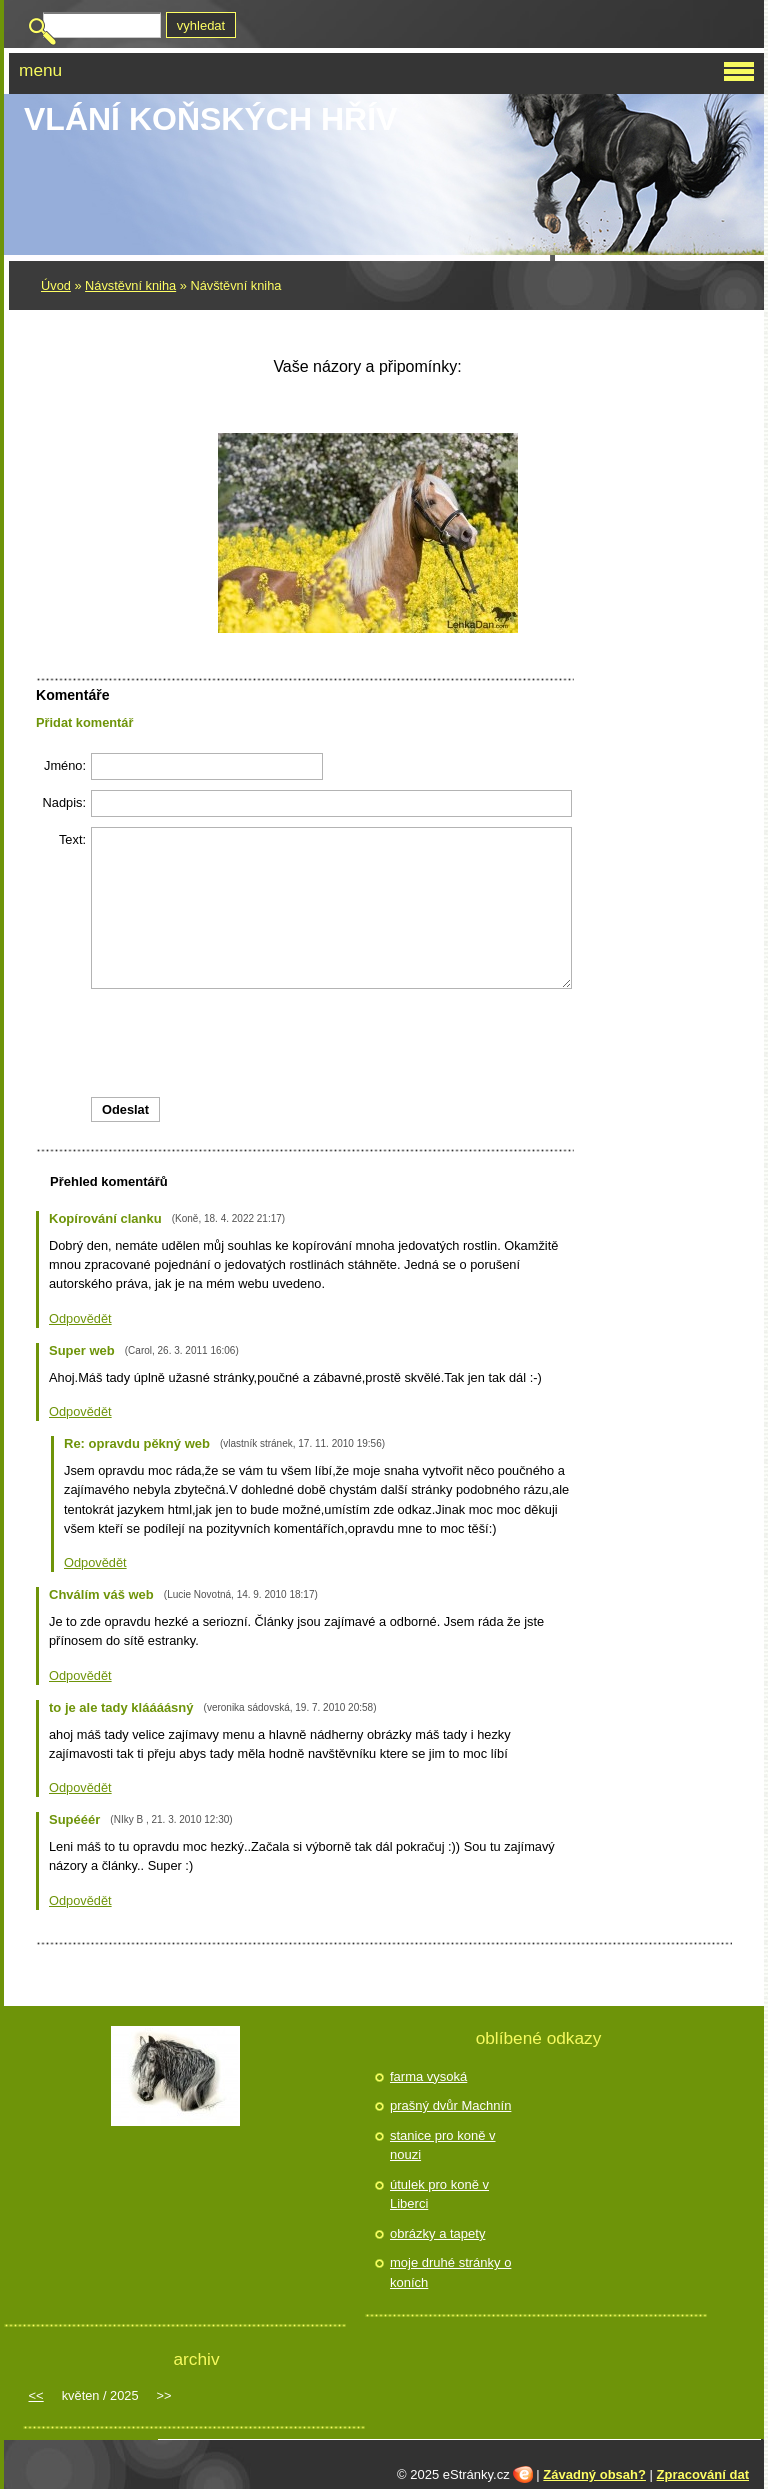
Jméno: (65, 765)
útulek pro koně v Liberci (439, 2194)
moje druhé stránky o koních (450, 2272)
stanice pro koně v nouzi (443, 2145)
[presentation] (305, 1043)
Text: (72, 839)
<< (36, 2395)
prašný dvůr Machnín (450, 2105)
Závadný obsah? (594, 2474)
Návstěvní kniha (130, 285)
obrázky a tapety (437, 2233)
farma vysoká (428, 2076)
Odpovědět (80, 1318)
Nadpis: (64, 802)
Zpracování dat (703, 2474)
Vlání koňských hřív (210, 119)
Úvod (56, 285)
